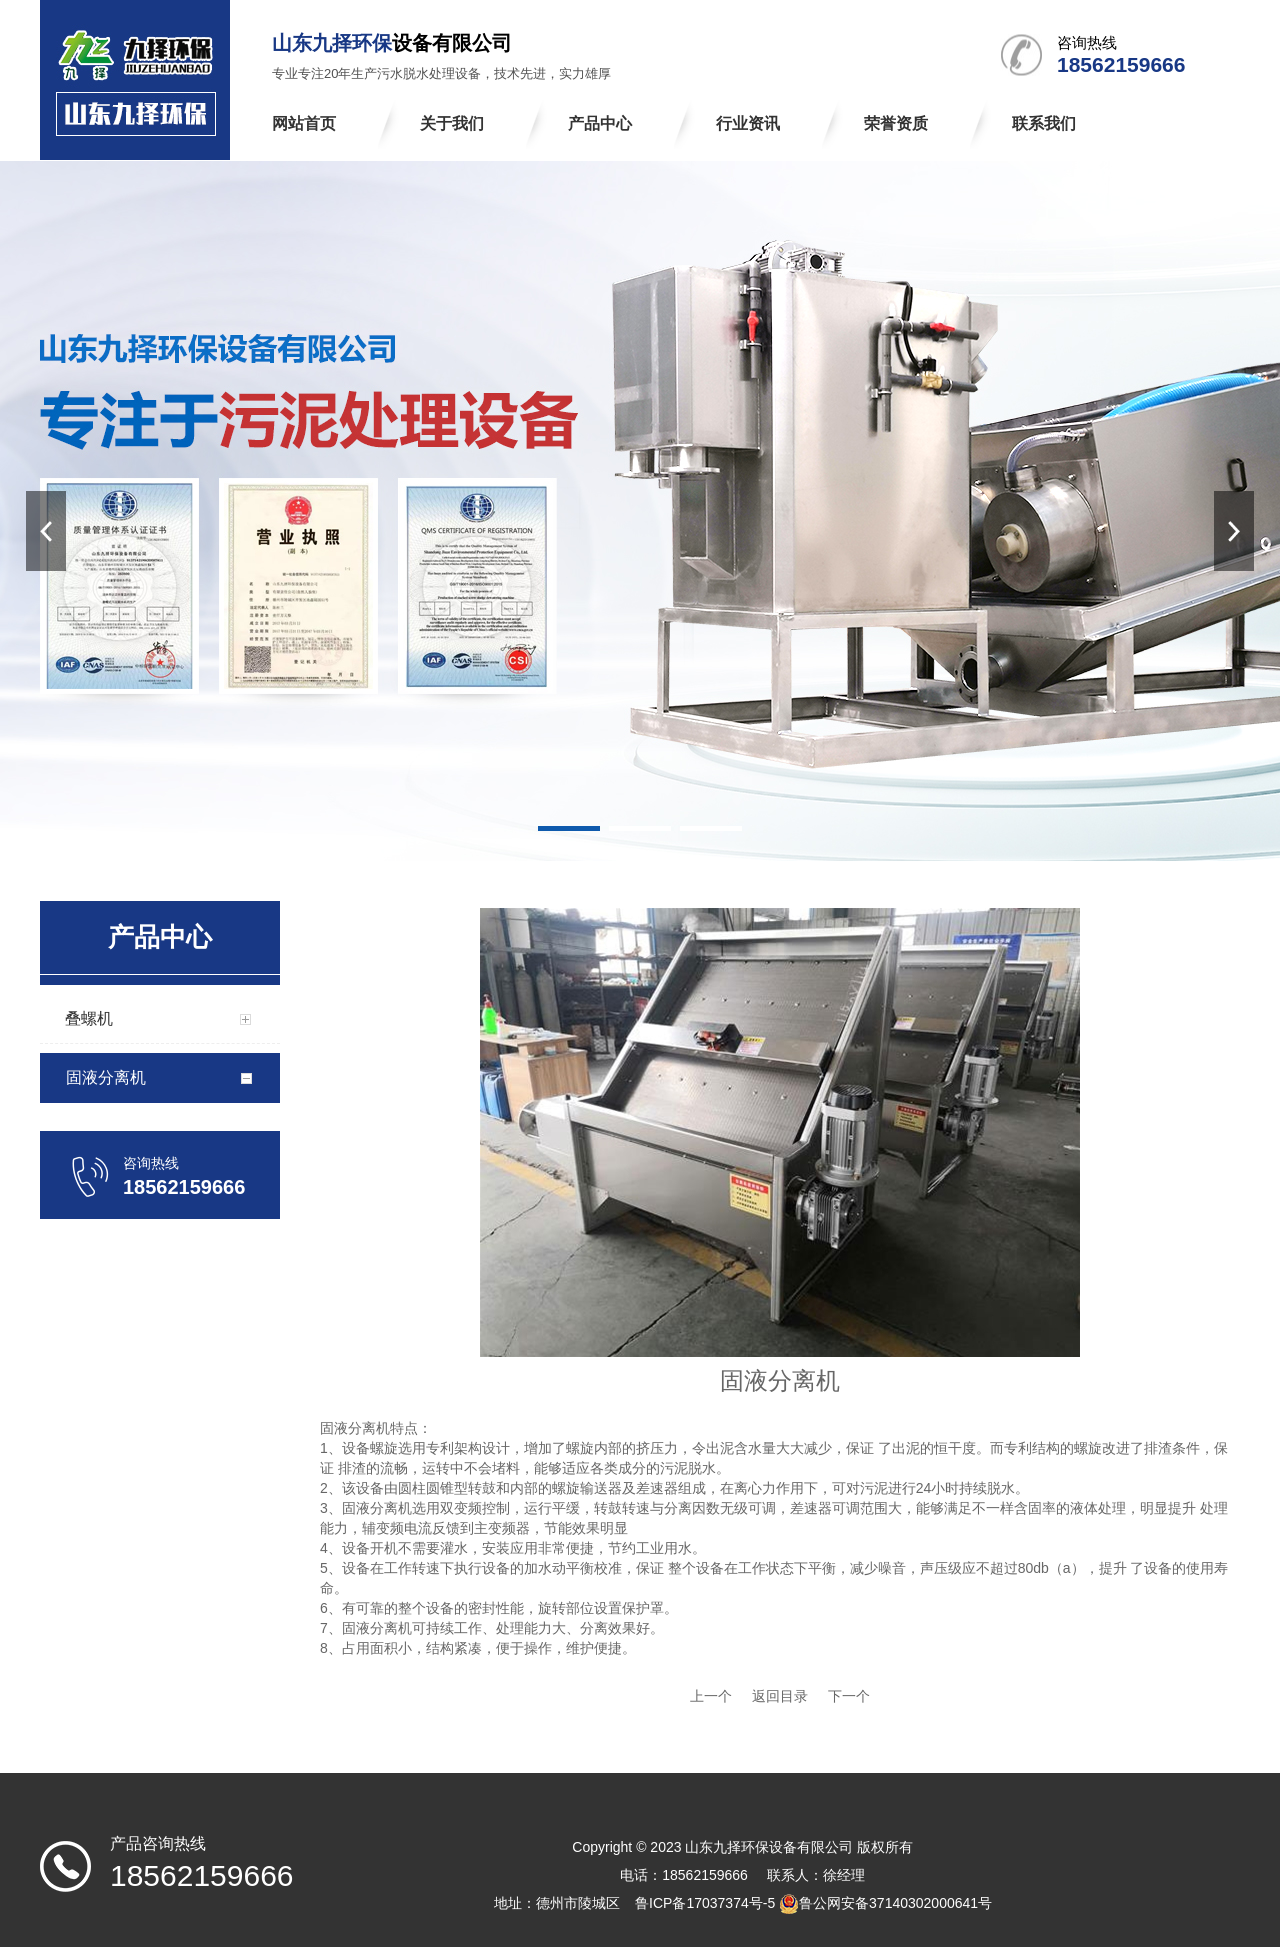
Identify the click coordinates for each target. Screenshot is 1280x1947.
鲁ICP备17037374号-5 (705, 1903)
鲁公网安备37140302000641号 (895, 1903)
